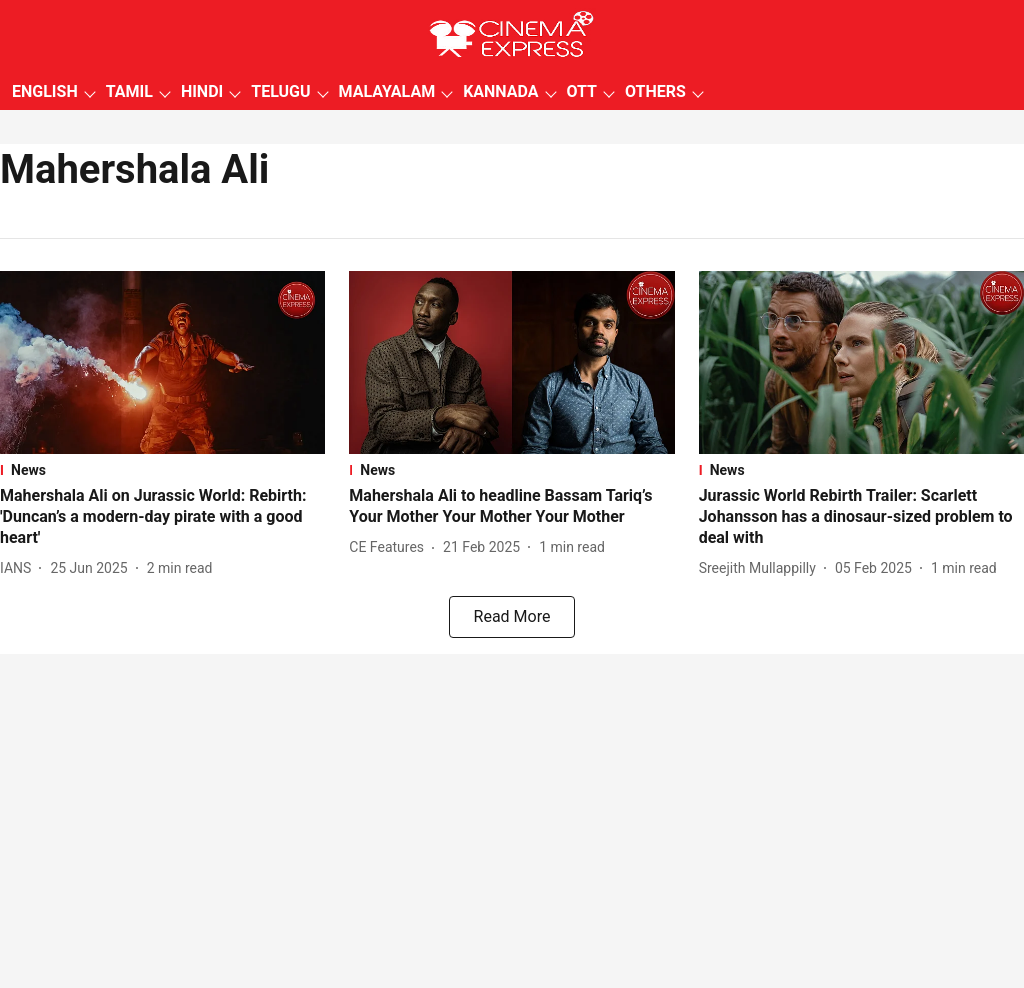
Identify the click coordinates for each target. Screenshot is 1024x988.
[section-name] (162, 470)
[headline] (162, 517)
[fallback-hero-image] (162, 362)
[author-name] (19, 568)
